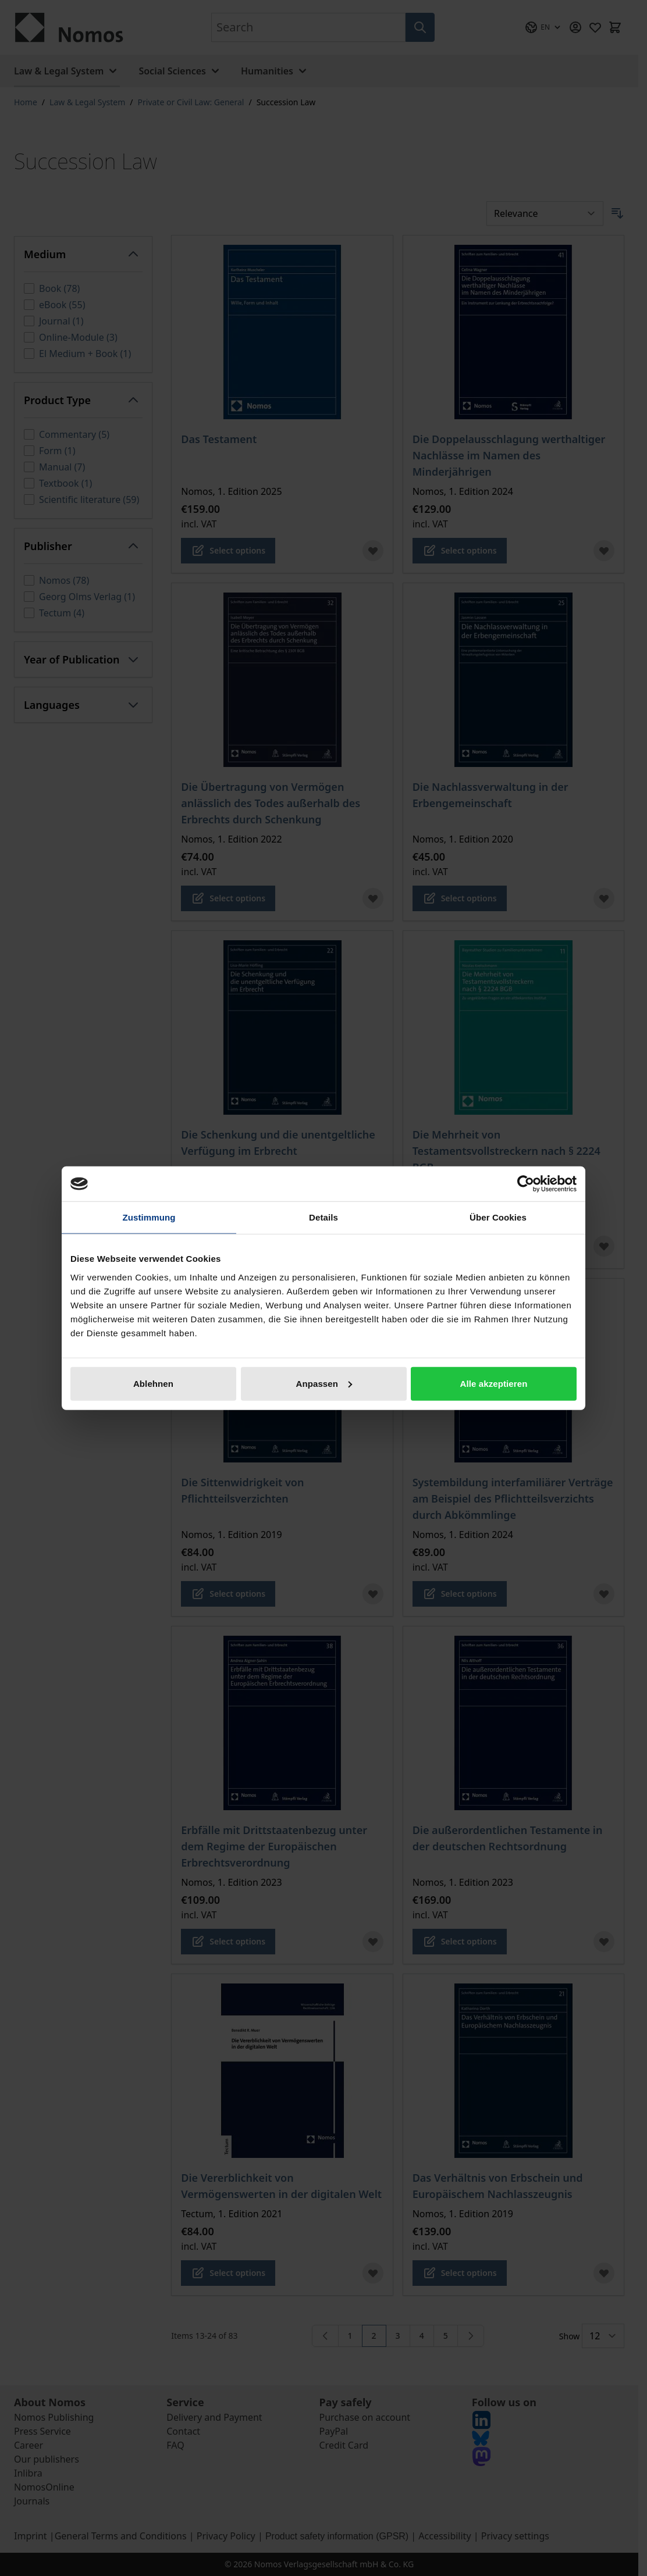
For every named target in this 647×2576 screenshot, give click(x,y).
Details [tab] (323, 1217)
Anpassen (324, 1383)
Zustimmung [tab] (149, 1217)
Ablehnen (153, 1383)
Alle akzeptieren (494, 1383)
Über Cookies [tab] (498, 1217)
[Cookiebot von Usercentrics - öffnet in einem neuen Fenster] (526, 1184)
